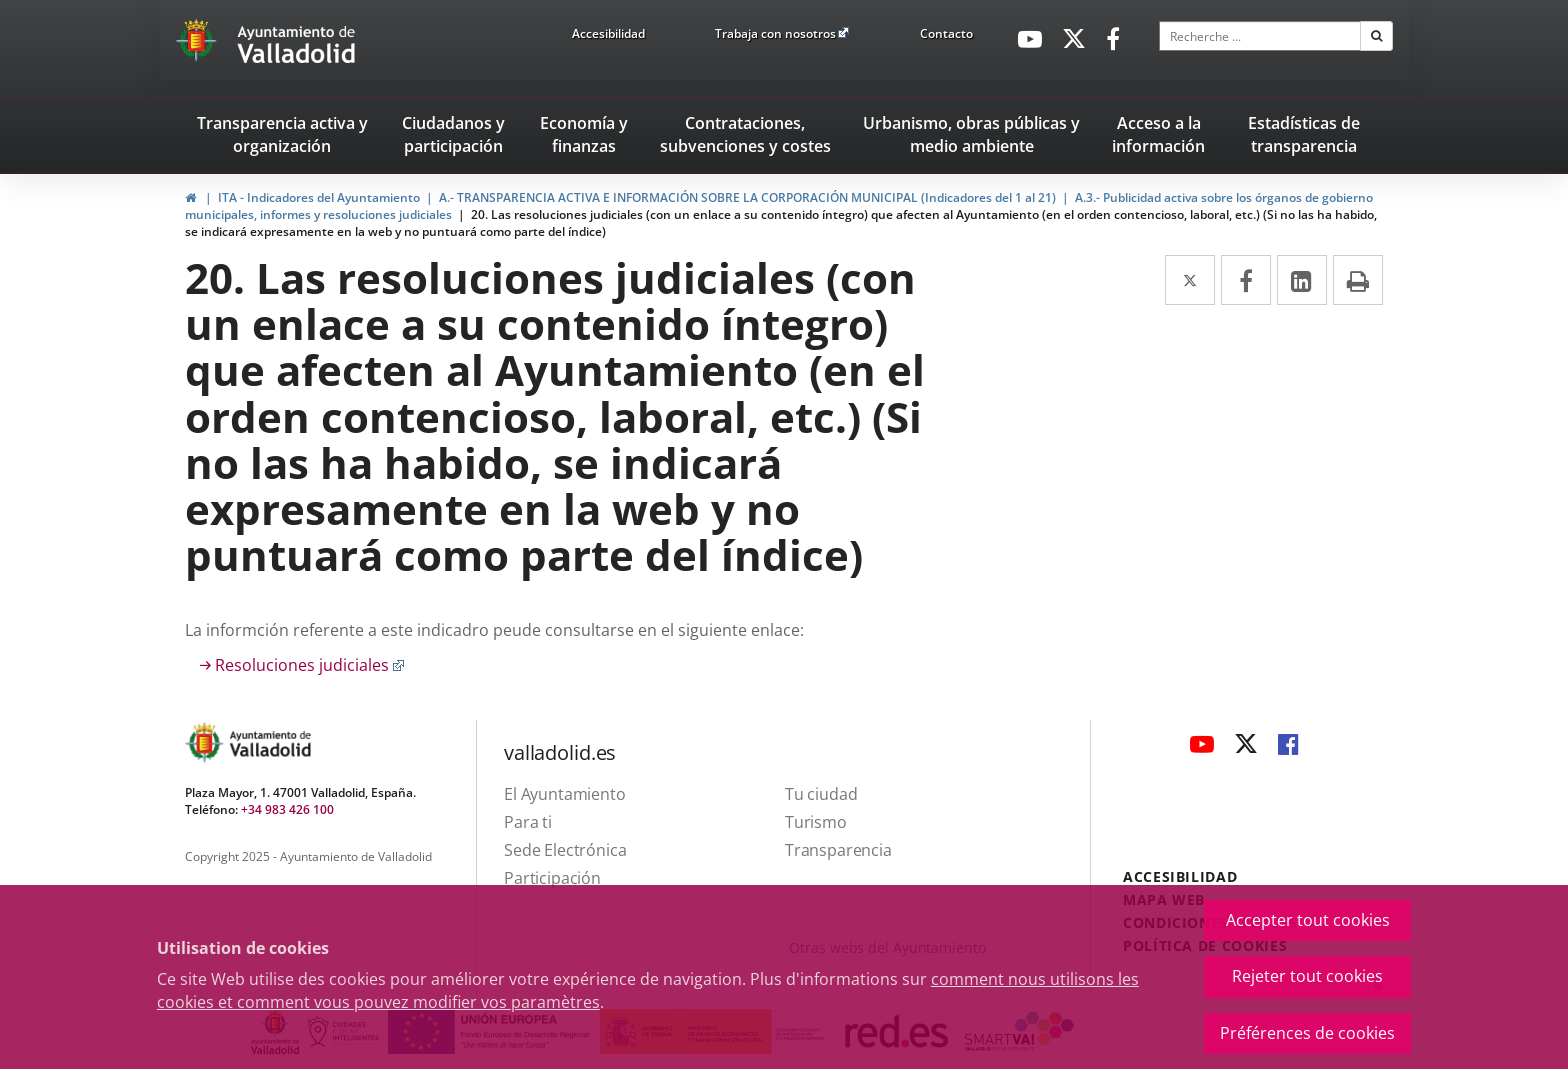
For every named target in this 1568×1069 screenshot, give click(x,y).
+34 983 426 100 (287, 809)
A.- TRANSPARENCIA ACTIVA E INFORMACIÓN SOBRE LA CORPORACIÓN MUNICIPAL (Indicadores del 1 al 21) (747, 197)
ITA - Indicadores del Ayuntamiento (319, 197)
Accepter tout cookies (1308, 920)
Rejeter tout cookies (1307, 976)
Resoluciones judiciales (310, 665)
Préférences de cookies (1307, 1033)
